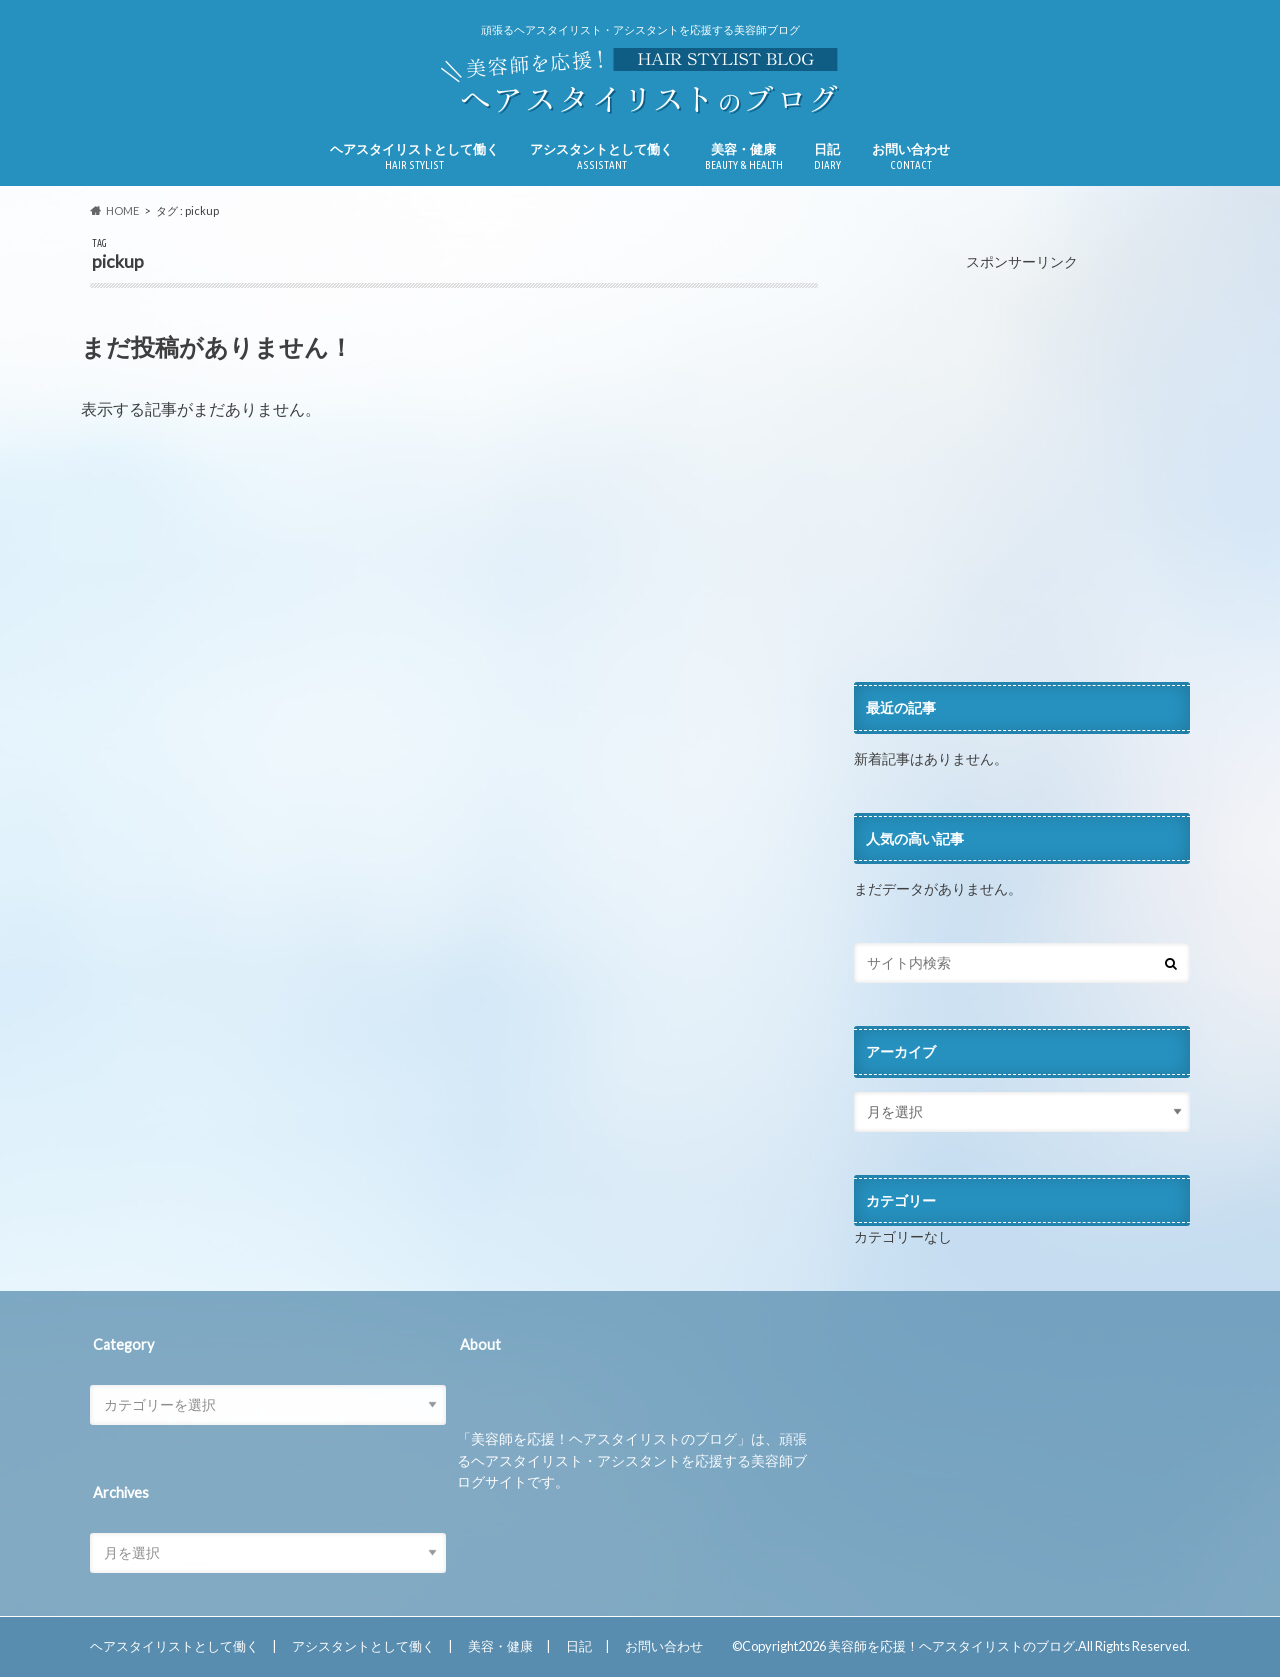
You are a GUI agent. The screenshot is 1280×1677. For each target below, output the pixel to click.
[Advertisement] (1022, 478)
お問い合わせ (911, 156)
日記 (827, 156)
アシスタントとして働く (601, 156)
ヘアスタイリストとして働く (414, 156)
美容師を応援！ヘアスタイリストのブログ (951, 1646)
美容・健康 (744, 156)
